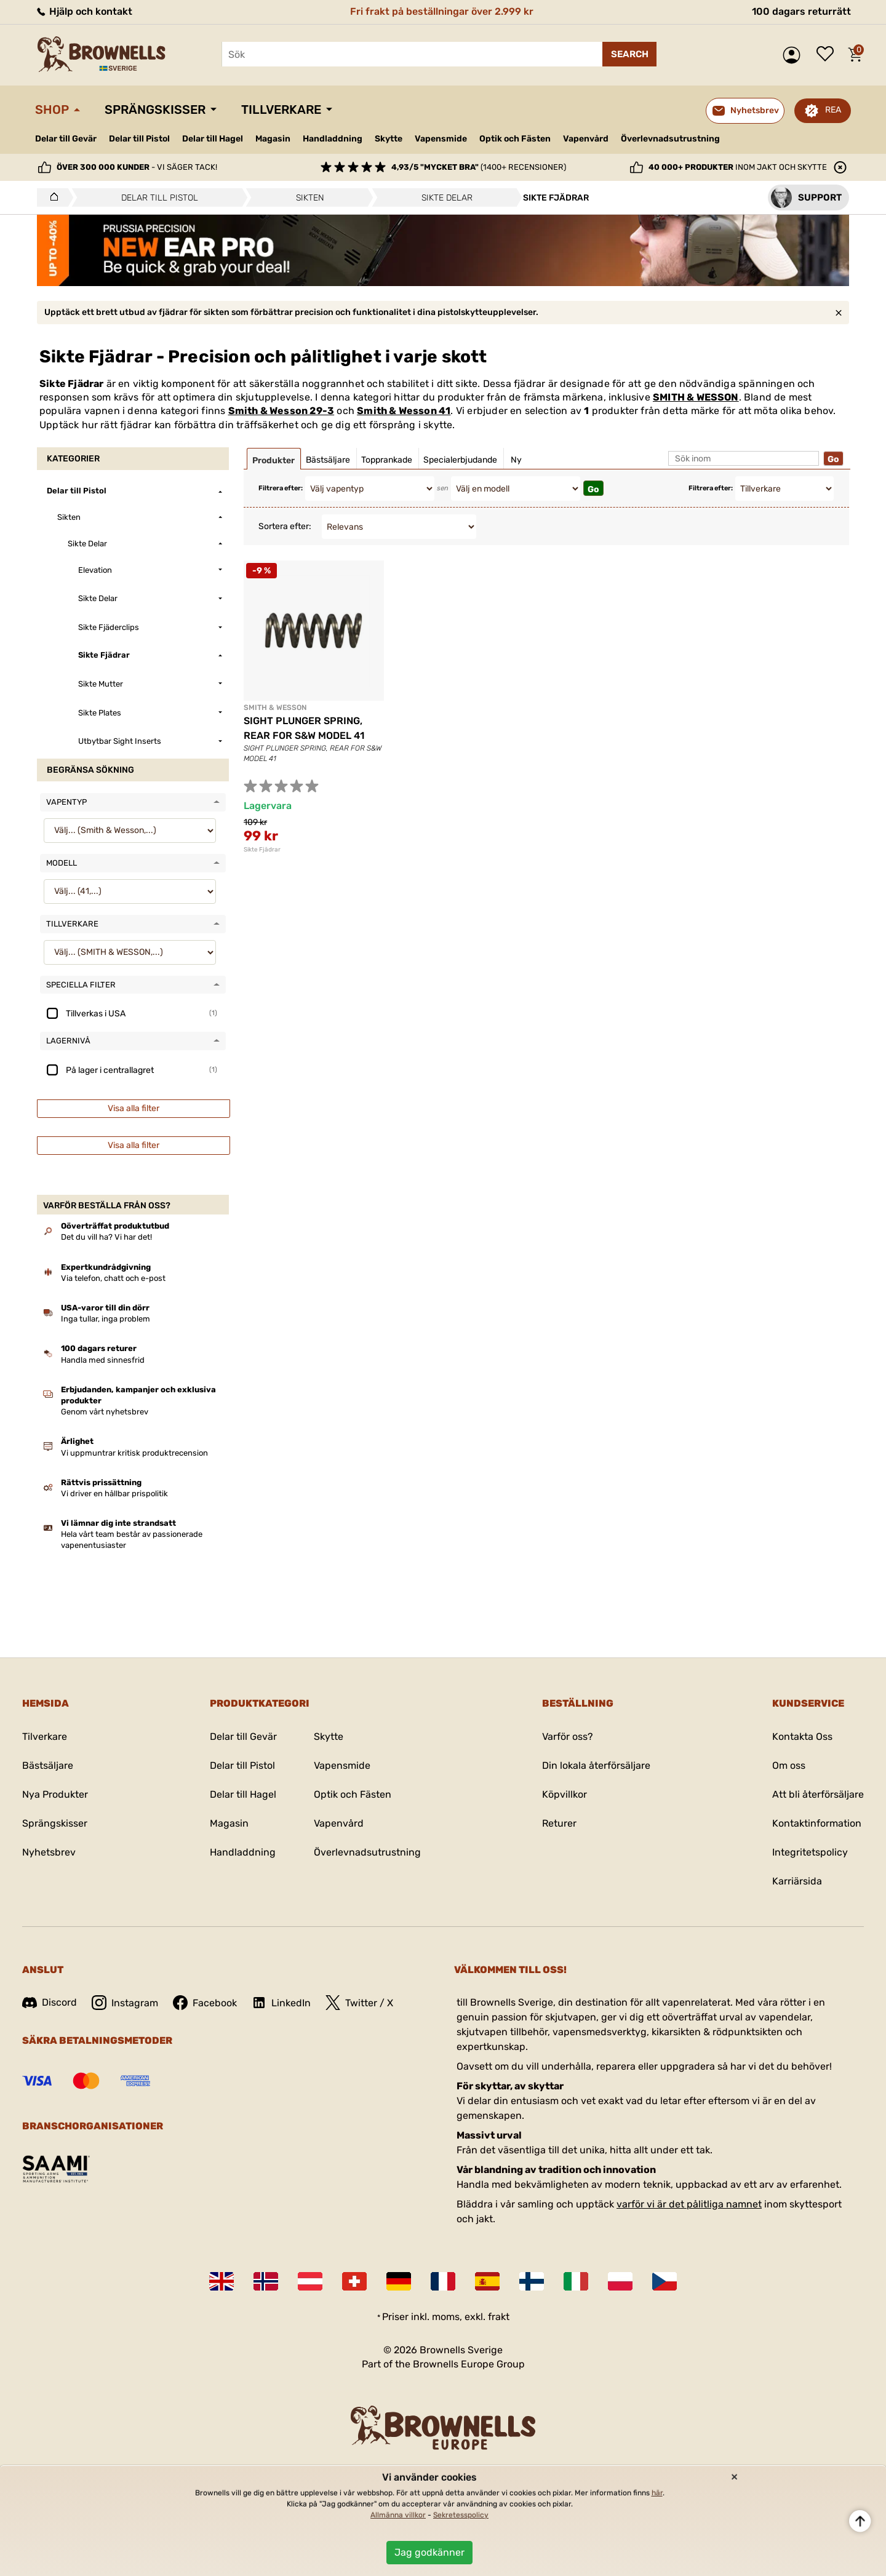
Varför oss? (567, 1736)
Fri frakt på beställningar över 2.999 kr (441, 11)
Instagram (125, 2002)
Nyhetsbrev (49, 1852)
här (657, 2493)
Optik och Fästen (515, 139)
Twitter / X (359, 2002)
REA (833, 110)
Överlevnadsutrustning (670, 139)
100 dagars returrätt (801, 11)
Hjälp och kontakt (83, 11)
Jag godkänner (429, 2552)
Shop (52, 109)
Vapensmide (441, 139)
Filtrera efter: (280, 488)
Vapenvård (586, 139)
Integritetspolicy (810, 1852)
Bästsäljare (47, 1765)
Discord (49, 2002)
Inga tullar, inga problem (105, 1318)
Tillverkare (281, 109)
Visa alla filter (133, 1108)
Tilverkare (44, 1736)
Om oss (788, 1765)
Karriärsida (797, 1881)
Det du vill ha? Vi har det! (106, 1237)
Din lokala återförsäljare (596, 1765)
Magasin (272, 139)
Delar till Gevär (66, 139)
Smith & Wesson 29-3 (281, 411)
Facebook (205, 2002)
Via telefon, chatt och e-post (113, 1278)
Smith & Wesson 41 (403, 411)
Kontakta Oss (802, 1736)
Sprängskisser (155, 109)
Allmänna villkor (398, 2515)
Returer (559, 1823)
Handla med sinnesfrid (103, 1360)
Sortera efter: (284, 526)
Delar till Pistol (139, 139)
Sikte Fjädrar (262, 849)
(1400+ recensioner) (478, 167)
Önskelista (828, 55)
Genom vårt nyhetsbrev (104, 1411)
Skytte (388, 139)
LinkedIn (281, 2002)
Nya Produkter (55, 1794)
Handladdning (332, 139)
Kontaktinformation (816, 1823)
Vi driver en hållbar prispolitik (114, 1493)
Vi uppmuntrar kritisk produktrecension (134, 1452)
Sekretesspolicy (461, 2515)
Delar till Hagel (212, 139)
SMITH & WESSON (696, 397)
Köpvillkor (564, 1794)
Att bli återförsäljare (818, 1794)
